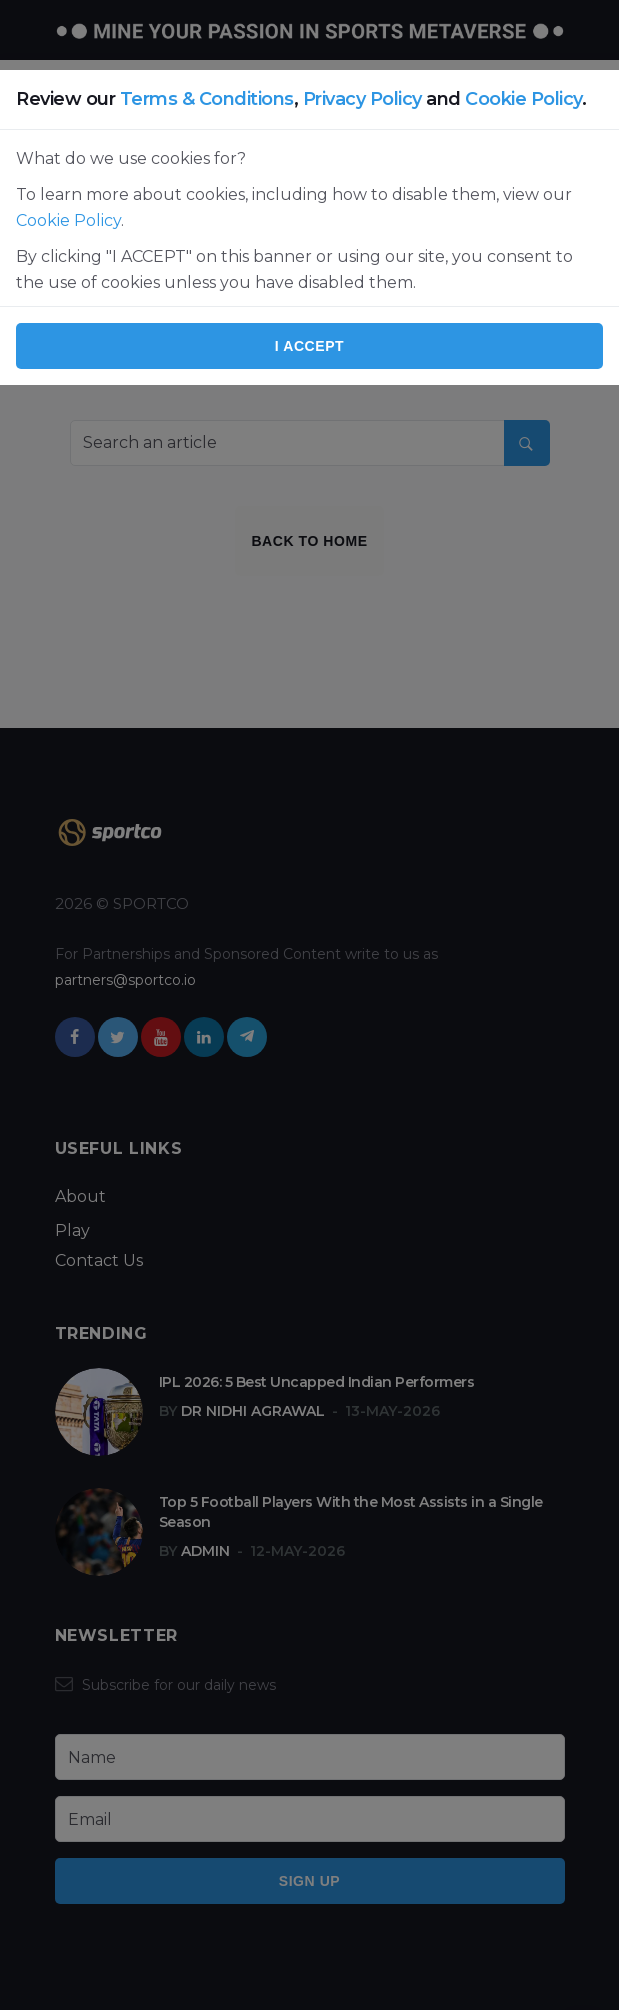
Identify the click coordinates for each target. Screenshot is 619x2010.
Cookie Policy (523, 99)
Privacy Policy (362, 99)
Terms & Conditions (207, 99)
